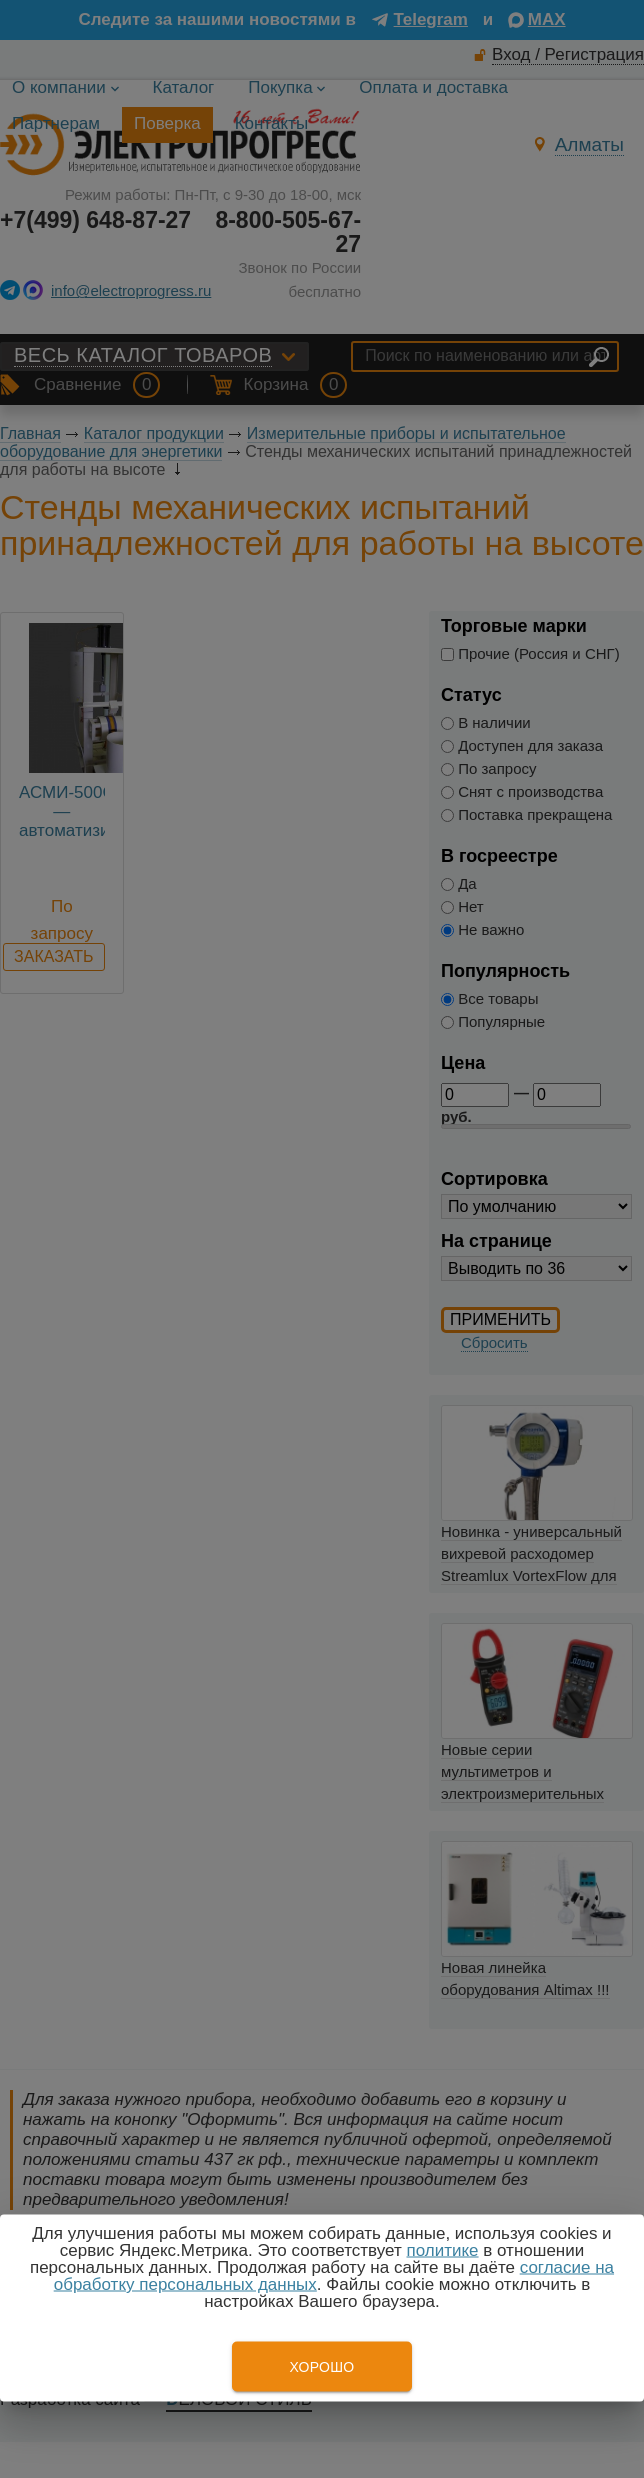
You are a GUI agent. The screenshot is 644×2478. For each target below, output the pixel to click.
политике (442, 2250)
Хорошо (321, 2367)
